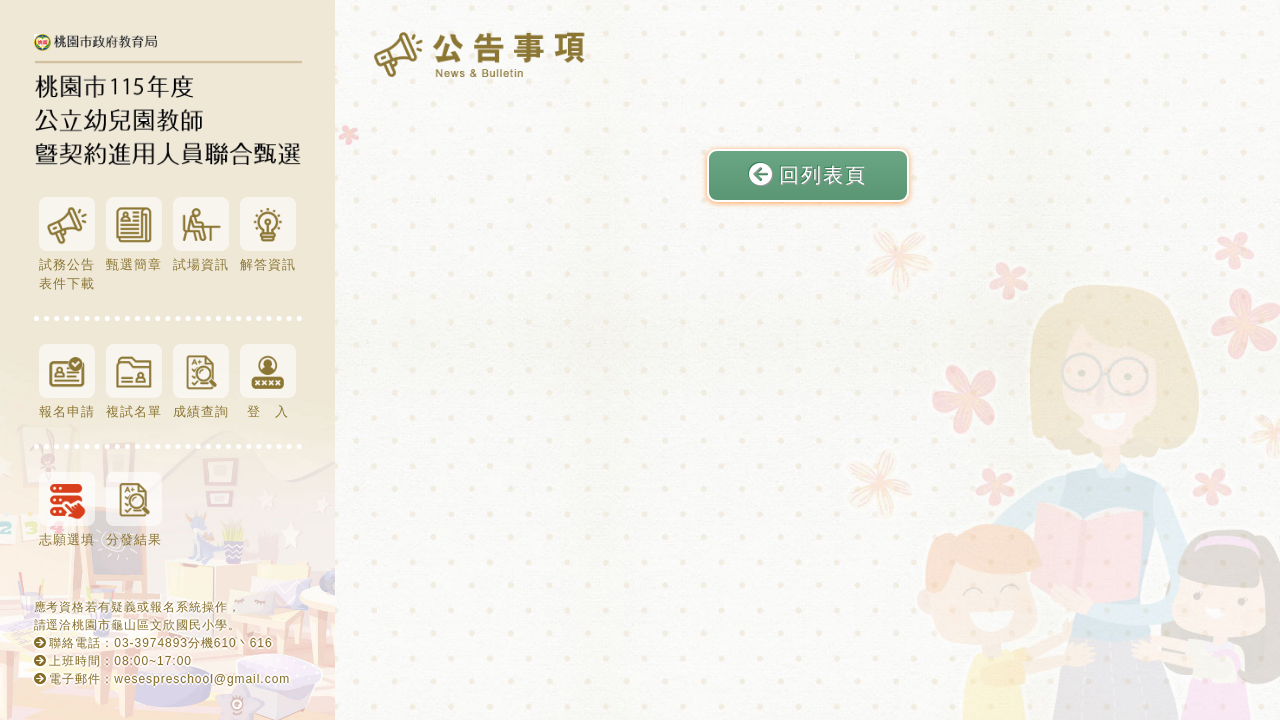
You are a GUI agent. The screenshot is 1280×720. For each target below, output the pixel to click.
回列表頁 (808, 174)
